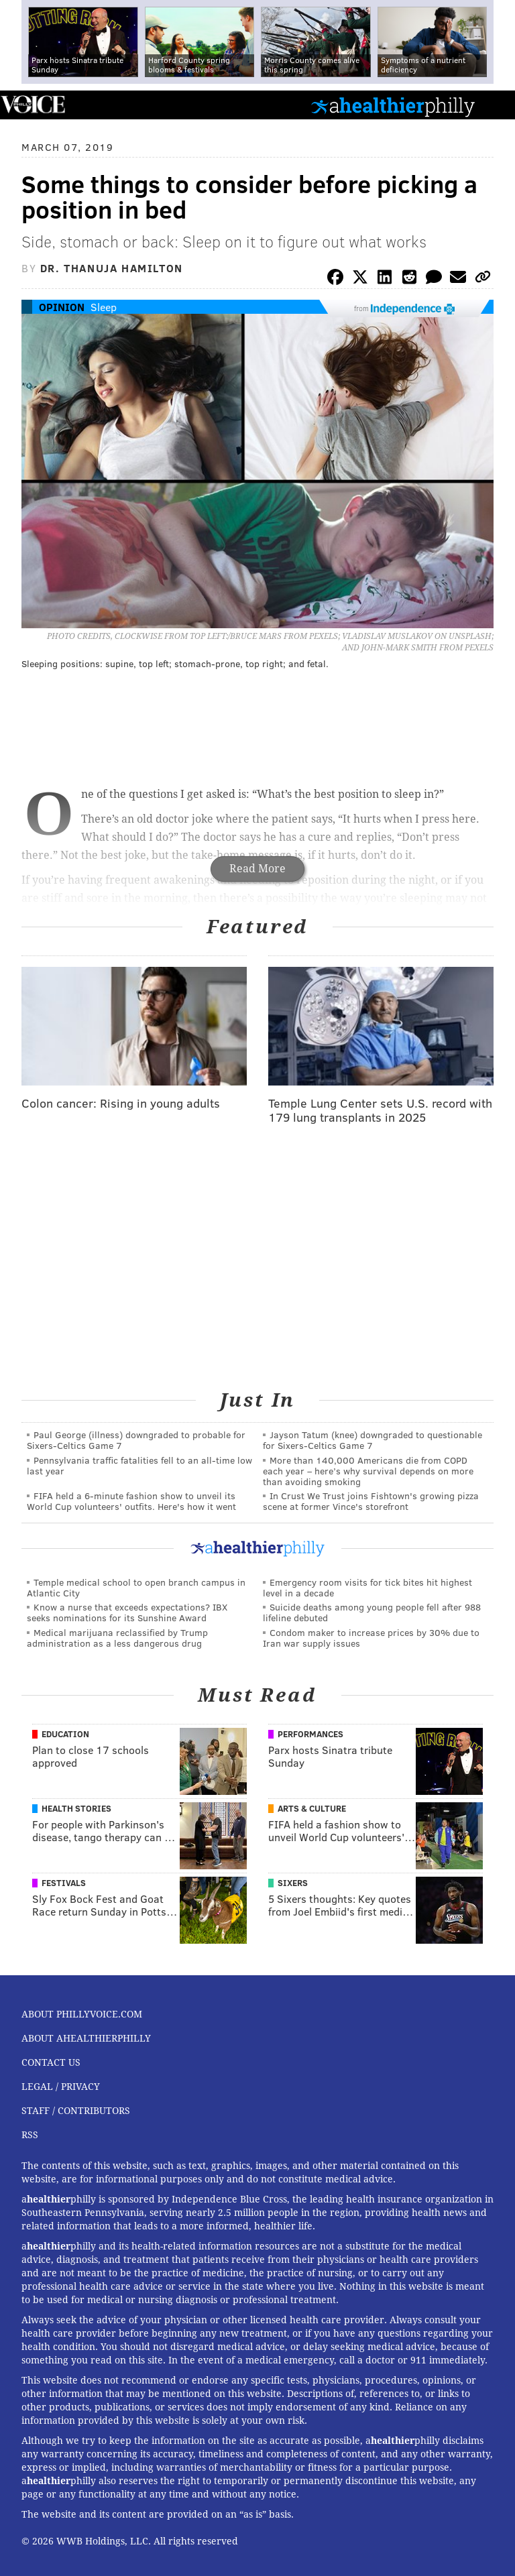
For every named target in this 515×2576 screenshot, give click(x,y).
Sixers (293, 1883)
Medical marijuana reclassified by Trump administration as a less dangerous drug (117, 1637)
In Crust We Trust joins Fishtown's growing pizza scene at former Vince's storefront (371, 1501)
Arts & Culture (312, 1808)
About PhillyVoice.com (81, 2014)
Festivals (64, 1883)
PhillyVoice (32, 104)
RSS (29, 2134)
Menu (493, 105)
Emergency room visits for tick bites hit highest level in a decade (367, 1587)
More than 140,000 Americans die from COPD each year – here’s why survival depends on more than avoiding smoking (368, 1471)
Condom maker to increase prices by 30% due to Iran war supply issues (371, 1637)
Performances (310, 1734)
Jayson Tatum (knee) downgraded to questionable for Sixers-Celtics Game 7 (372, 1440)
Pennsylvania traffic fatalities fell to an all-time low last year (139, 1465)
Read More (257, 868)
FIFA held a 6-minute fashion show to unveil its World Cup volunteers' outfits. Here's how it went (131, 1501)
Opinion (61, 307)
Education (65, 1734)
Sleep (104, 307)
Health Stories (76, 1808)
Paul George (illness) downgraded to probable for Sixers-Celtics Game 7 (136, 1440)
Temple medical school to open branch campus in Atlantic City (136, 1587)
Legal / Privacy (60, 2086)
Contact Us (50, 2062)
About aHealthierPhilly (86, 2038)
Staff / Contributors (75, 2110)
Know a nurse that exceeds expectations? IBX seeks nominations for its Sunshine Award (127, 1612)
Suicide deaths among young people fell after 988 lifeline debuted (372, 1612)
